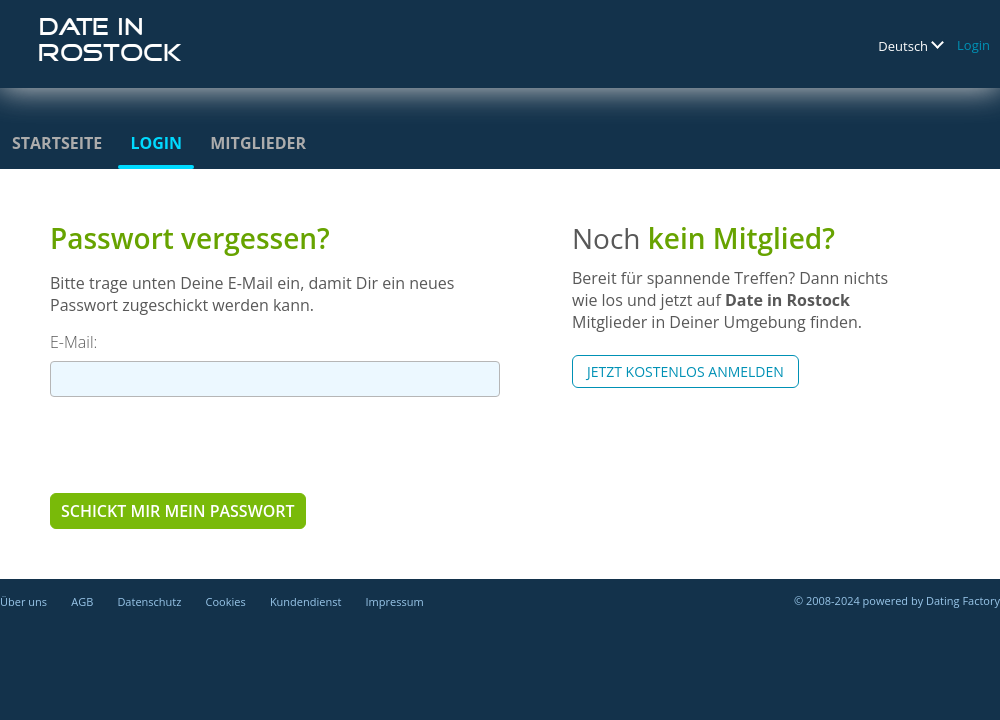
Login (973, 45)
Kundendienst (305, 601)
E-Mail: (73, 342)
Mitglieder (258, 143)
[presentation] (202, 444)
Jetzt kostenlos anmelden (685, 371)
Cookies (226, 601)
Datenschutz (149, 601)
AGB (82, 601)
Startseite (57, 143)
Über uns (23, 601)
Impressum (395, 601)
